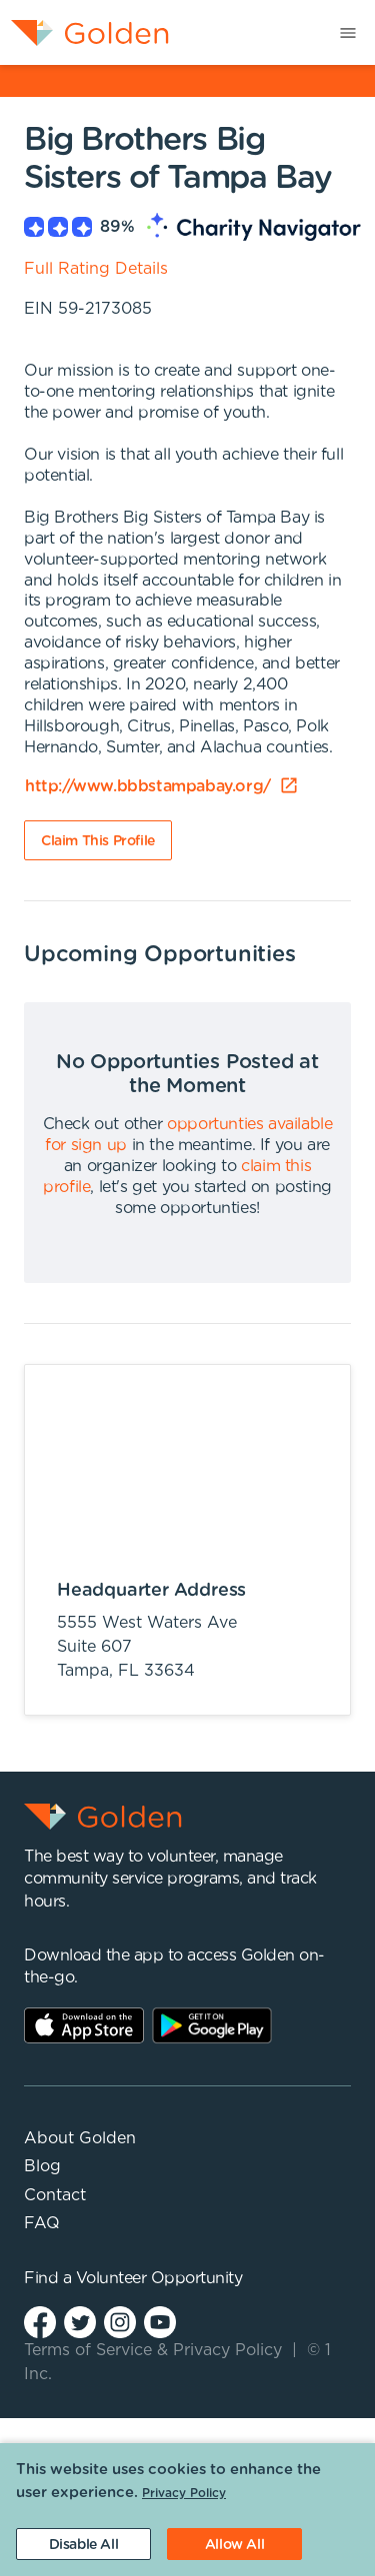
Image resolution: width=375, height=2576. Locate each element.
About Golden (80, 2138)
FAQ (42, 2223)
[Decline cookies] (83, 2544)
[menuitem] (84, 32)
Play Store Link (212, 2025)
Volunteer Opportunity (159, 2278)
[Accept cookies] (234, 2544)
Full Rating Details (96, 269)
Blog (42, 2166)
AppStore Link (84, 2025)
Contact (55, 2195)
